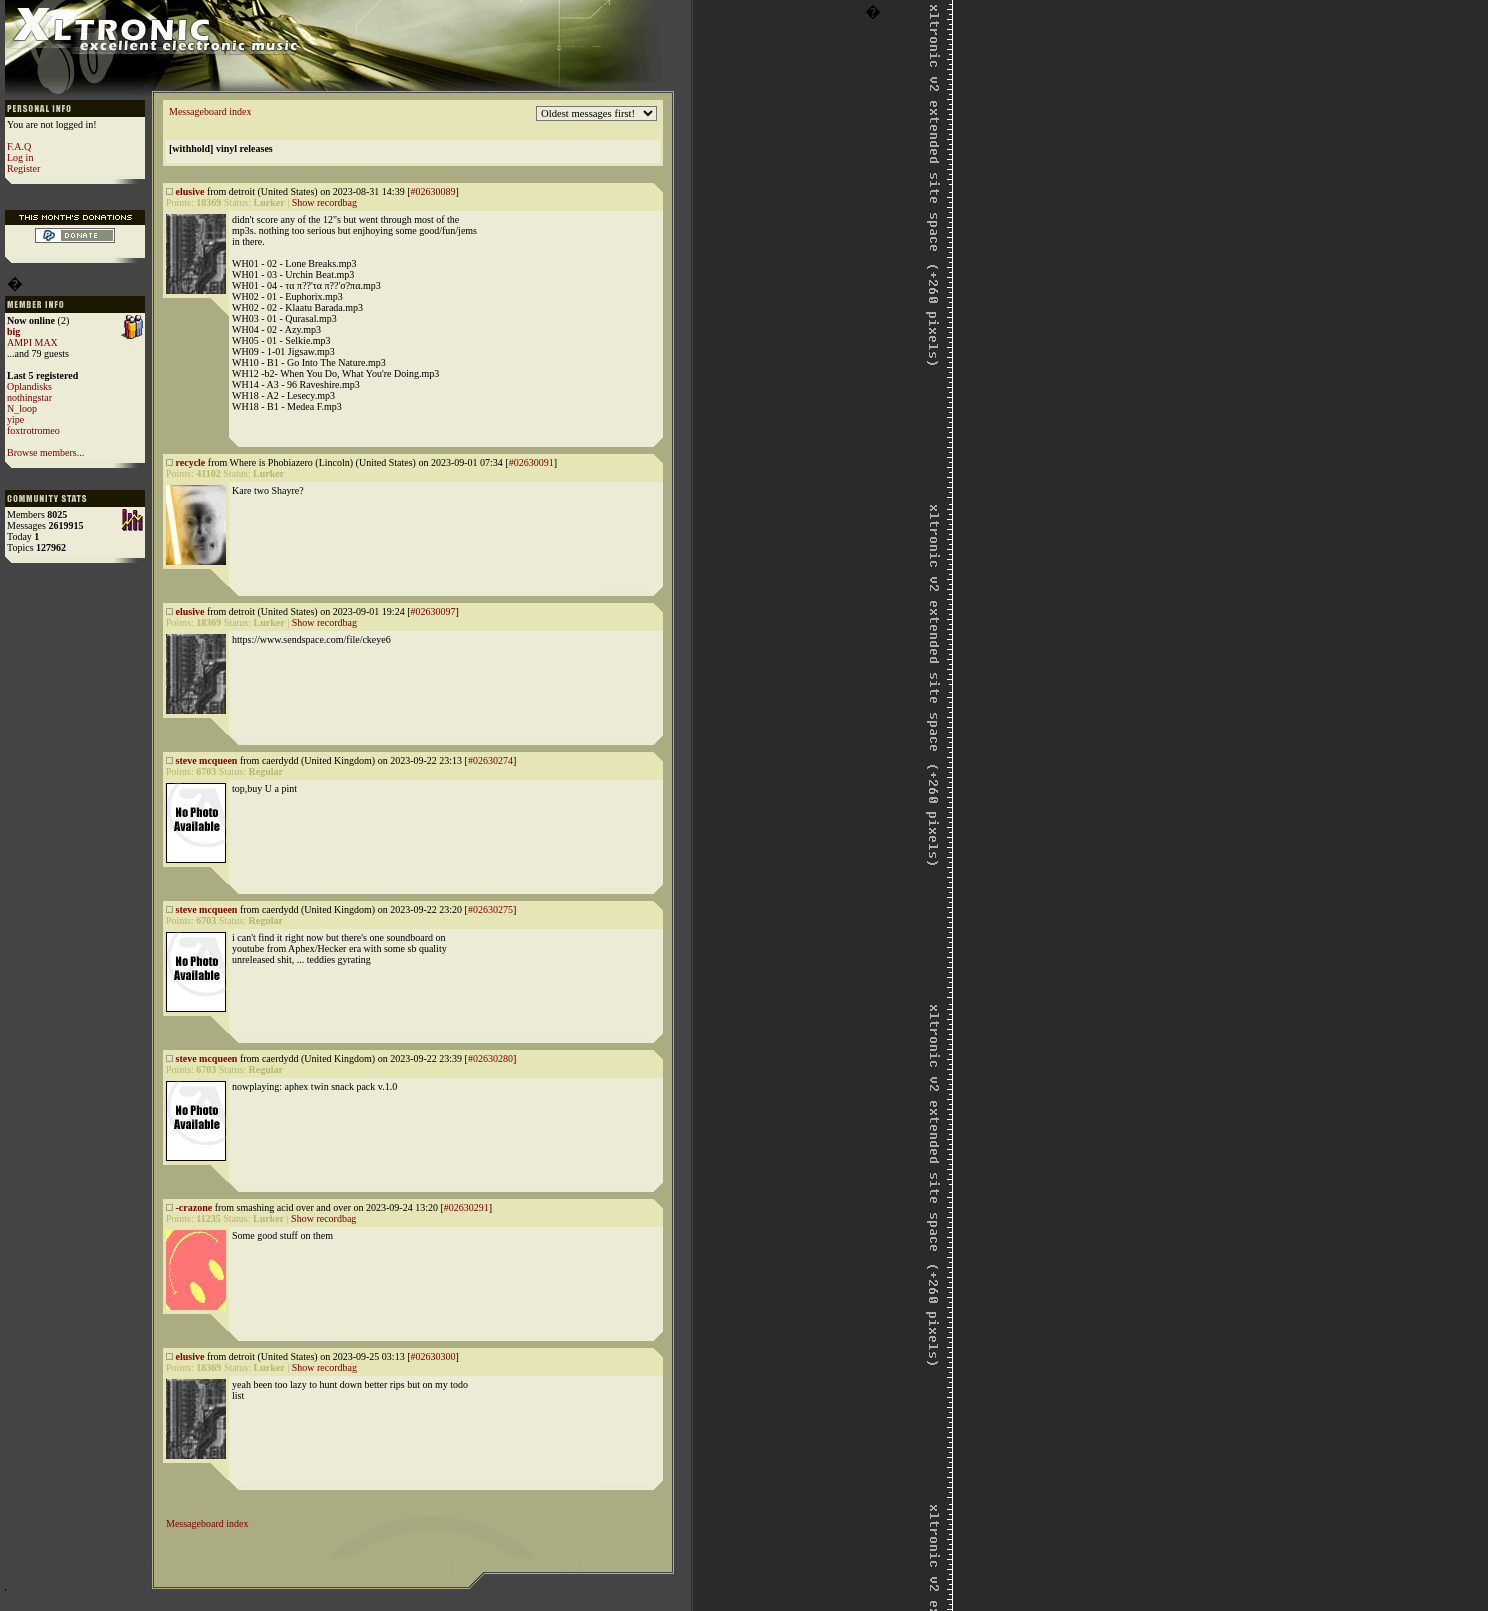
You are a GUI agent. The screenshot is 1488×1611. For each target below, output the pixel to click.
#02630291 (466, 1207)
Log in (20, 157)
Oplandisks (29, 386)
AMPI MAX (32, 342)
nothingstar (29, 397)
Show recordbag (324, 202)
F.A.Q (19, 146)
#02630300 (432, 1356)
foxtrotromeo (33, 430)
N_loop (22, 408)
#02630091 (531, 462)
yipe (15, 419)
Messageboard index (210, 111)
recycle (191, 462)
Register (23, 168)
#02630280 (490, 1058)
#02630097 (432, 611)
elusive (190, 191)
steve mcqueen (207, 760)
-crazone (194, 1207)
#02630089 (432, 191)
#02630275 (490, 909)
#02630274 (490, 760)
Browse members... (45, 452)
